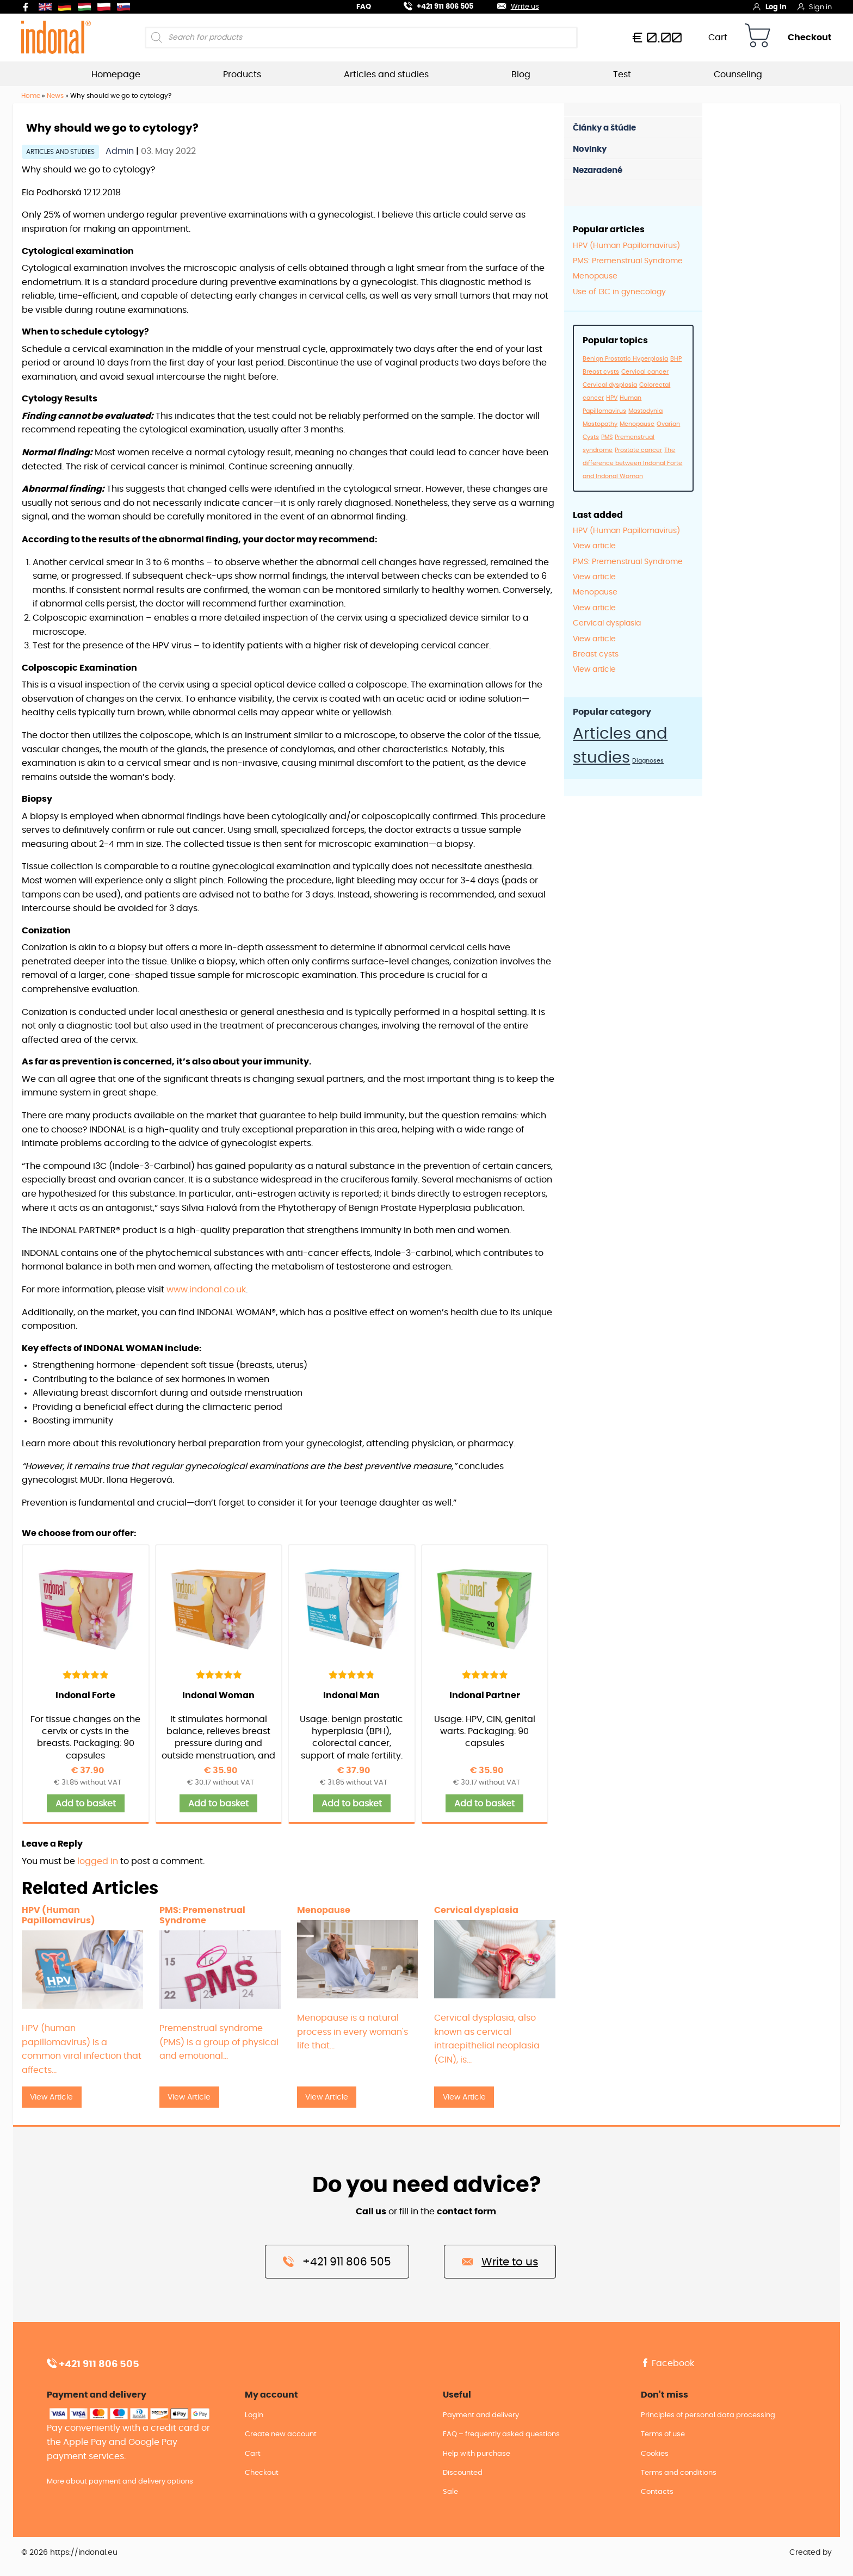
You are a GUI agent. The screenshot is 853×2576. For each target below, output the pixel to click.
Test (622, 74)
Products (242, 74)
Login (254, 2415)
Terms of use (663, 2434)
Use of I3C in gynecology (619, 292)
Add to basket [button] (85, 1803)
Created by (810, 2552)
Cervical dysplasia (607, 623)
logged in (97, 1861)
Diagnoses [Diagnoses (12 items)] (648, 761)
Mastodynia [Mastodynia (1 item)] (645, 411)
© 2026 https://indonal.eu (69, 2552)
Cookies (655, 2453)
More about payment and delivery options (120, 2481)
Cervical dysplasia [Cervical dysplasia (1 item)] (610, 385)
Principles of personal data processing (708, 2415)
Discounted (463, 2472)
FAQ (363, 6)
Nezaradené (597, 170)
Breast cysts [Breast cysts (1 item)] (601, 372)
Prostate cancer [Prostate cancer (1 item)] (638, 450)
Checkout (810, 37)
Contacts (657, 2492)
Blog (520, 74)
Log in (769, 6)
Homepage (115, 74)
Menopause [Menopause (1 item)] (637, 424)
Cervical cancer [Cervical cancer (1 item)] (645, 372)
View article (594, 546)
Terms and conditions (678, 2472)
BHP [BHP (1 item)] (676, 359)
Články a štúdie (604, 128)
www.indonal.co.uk (206, 1289)
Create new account (281, 2434)
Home (30, 95)
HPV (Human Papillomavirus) (626, 246)
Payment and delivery (481, 2415)
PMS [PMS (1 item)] (607, 437)
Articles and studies (386, 74)
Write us (511, 5)
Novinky (590, 149)
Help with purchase (476, 2453)
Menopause (595, 276)
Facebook (667, 2363)
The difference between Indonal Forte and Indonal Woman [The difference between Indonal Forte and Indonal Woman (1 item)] (632, 463)
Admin (121, 151)
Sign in (815, 6)
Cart (717, 37)
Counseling (738, 74)
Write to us (500, 2261)
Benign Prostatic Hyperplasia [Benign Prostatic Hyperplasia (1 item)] (625, 359)
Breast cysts (596, 654)
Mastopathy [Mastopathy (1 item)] (600, 424)
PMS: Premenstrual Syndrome (628, 261)
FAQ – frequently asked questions (501, 2434)
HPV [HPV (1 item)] (611, 398)
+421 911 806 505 (432, 5)
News (55, 95)
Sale (450, 2492)
